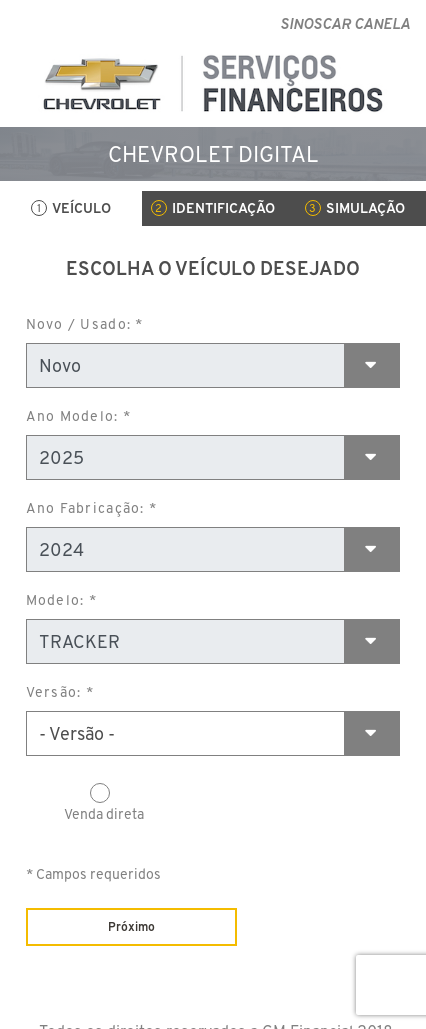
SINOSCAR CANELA (345, 23)
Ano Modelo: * (78, 416)
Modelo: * (61, 600)
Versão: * (60, 692)
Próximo (131, 926)
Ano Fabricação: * (91, 508)
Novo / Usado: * (85, 324)
